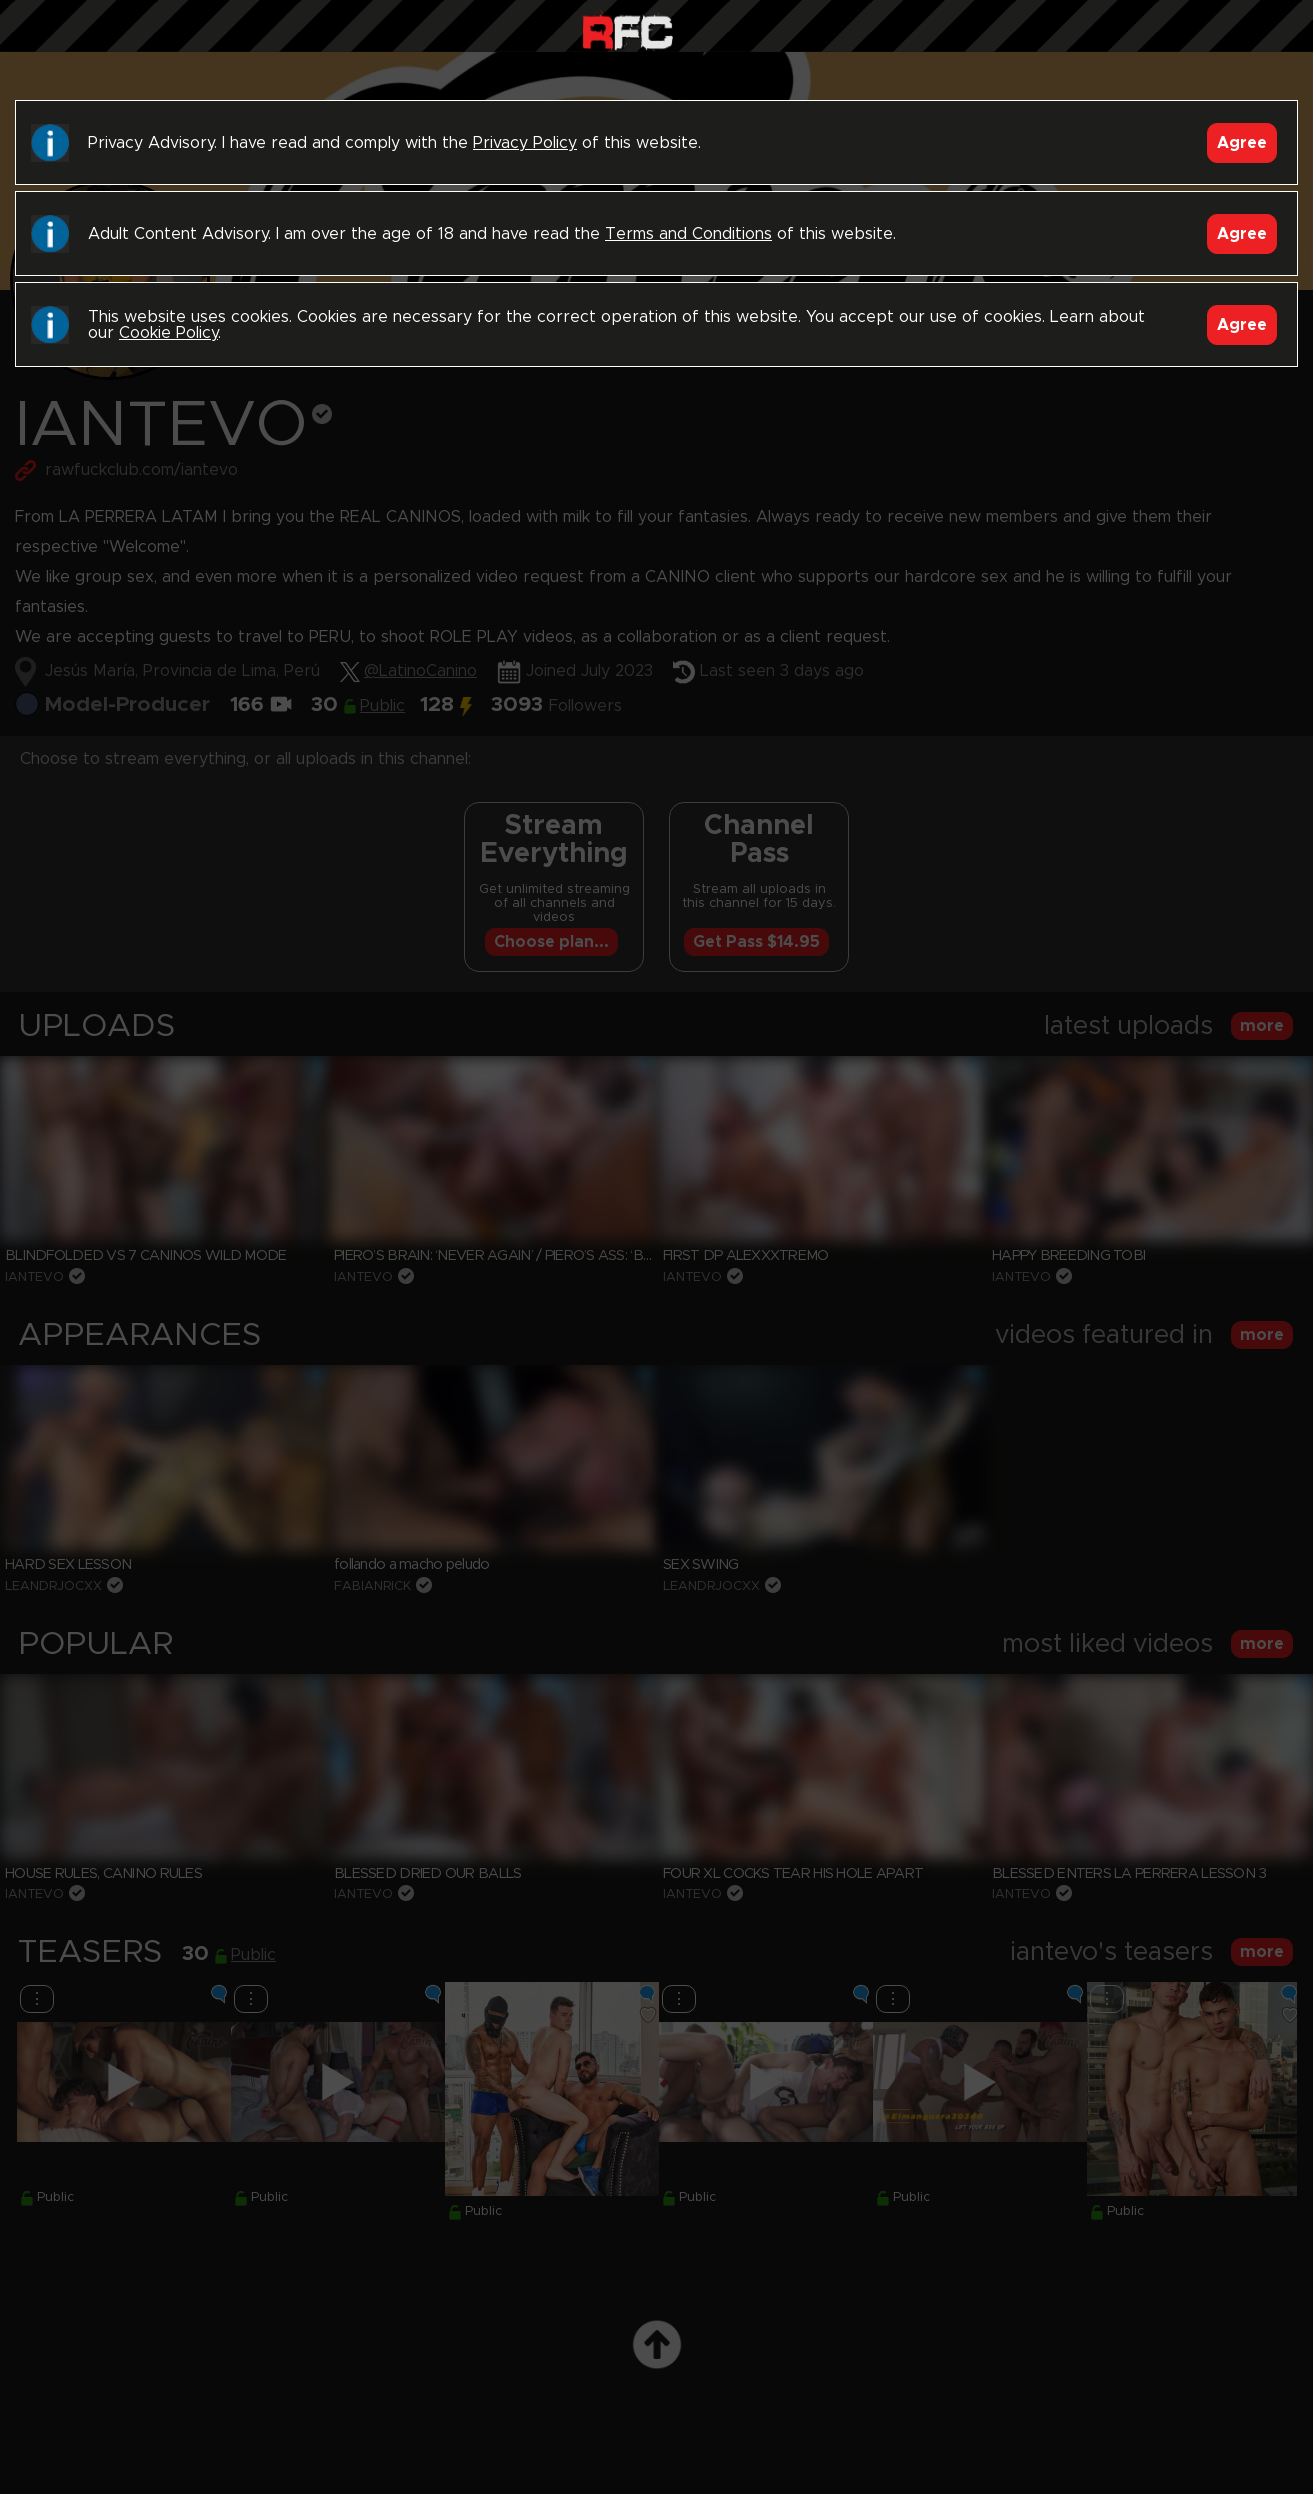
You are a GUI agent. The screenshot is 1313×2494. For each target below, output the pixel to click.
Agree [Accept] (1242, 143)
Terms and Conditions (688, 234)
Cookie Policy (168, 333)
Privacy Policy (525, 143)
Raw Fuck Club (627, 30)
